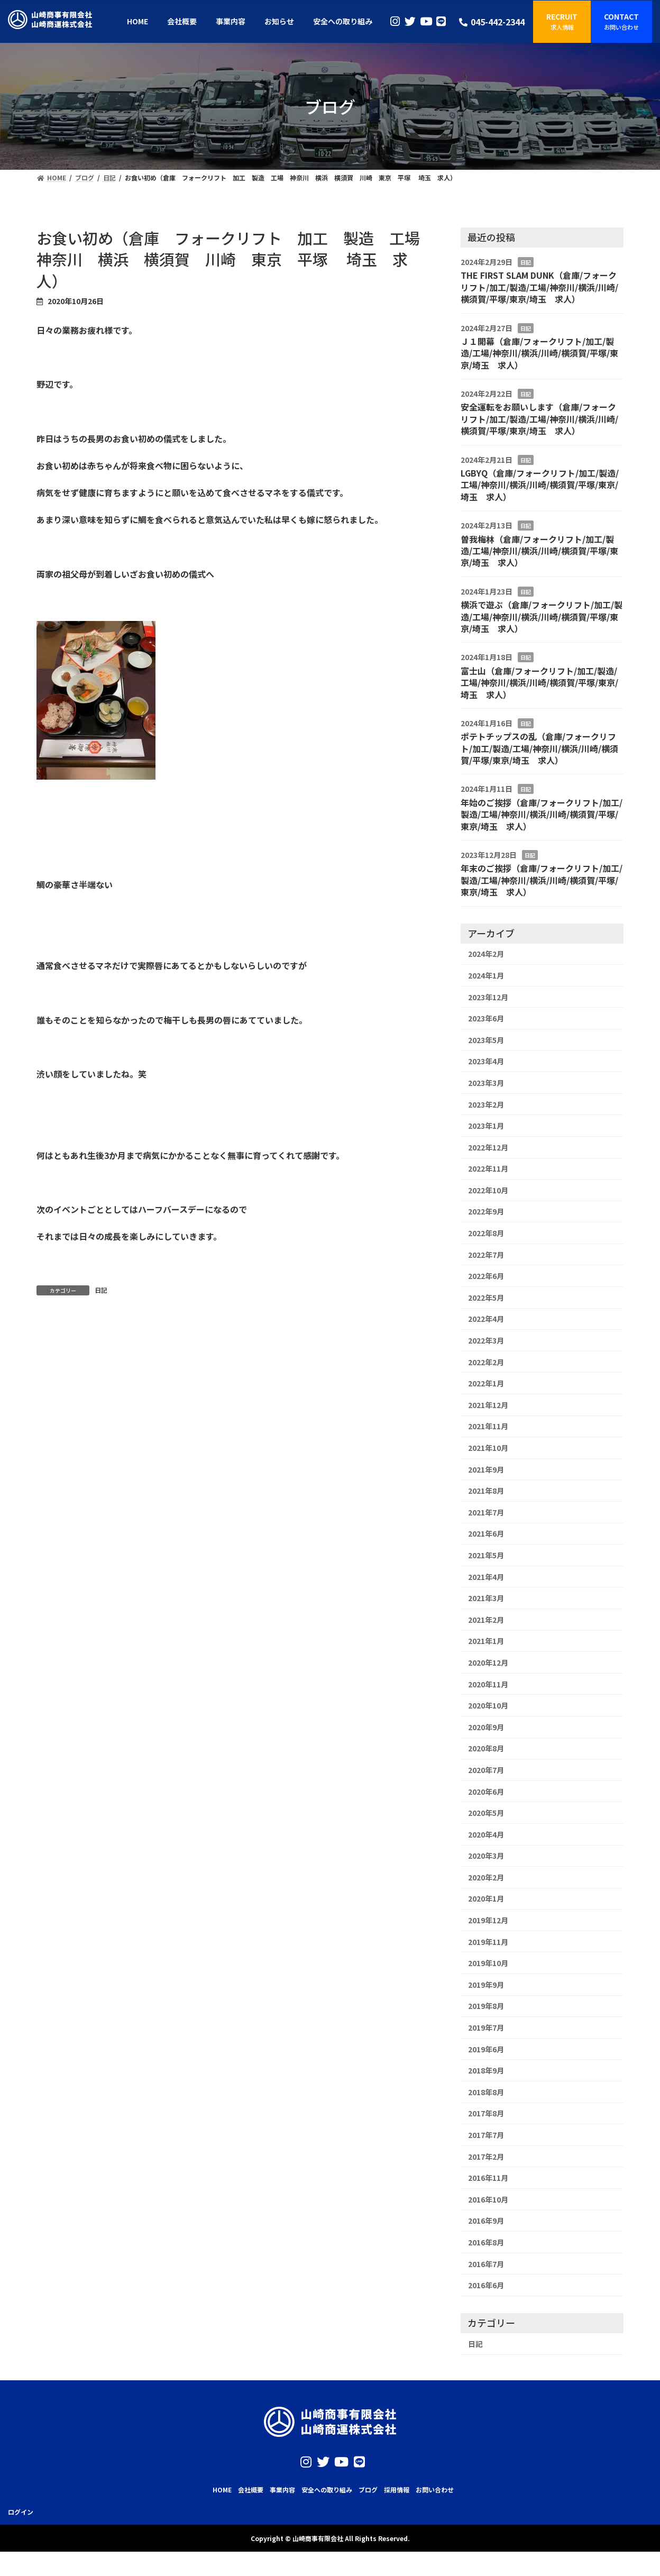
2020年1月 (486, 1898)
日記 (101, 1289)
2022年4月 (486, 1318)
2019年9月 (486, 1984)
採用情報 (396, 2489)
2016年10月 (488, 2199)
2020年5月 (486, 1812)
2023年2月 (486, 1104)
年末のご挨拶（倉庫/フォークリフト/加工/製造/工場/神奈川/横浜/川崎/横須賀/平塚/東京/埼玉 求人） (541, 880)
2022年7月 (486, 1254)
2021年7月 (486, 1512)
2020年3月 (486, 1855)
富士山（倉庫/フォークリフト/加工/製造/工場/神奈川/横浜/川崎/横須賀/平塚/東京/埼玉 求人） (539, 682)
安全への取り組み (326, 2489)
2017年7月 (486, 2135)
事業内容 (282, 2489)
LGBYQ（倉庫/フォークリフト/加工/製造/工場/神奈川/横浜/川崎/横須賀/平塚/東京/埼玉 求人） (540, 485)
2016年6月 (486, 2285)
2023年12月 (488, 997)
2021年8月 (486, 1490)
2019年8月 (486, 2005)
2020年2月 (486, 1877)
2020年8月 (486, 1748)
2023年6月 (486, 1018)
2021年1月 (486, 1641)
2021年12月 (488, 1405)
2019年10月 (488, 1963)
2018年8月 (486, 2092)
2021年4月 (486, 1577)
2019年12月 (488, 1920)
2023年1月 (486, 1125)
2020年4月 (486, 1834)
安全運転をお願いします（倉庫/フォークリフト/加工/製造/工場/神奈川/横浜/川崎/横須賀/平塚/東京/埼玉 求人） (539, 418)
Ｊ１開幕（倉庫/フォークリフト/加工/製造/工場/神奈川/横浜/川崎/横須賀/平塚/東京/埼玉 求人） (539, 353)
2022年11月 (488, 1168)
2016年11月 (488, 2177)
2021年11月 (488, 1426)
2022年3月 (486, 1340)
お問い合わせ (435, 2489)
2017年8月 (486, 2113)
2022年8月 (486, 1233)
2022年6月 (486, 1276)
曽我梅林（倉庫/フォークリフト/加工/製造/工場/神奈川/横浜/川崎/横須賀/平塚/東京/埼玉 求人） (539, 551)
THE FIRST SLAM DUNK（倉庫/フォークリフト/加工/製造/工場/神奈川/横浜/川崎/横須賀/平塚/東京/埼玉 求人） (539, 287)
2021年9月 (486, 1469)
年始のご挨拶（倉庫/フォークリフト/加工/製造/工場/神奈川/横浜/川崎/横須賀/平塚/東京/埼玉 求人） (541, 814)
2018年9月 (486, 2070)
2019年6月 (486, 2049)
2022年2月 (486, 1362)
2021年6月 (486, 1533)
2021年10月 (488, 1447)
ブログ (368, 2489)
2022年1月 (486, 1383)
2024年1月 (486, 975)
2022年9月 (486, 1211)
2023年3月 (486, 1082)
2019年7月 (486, 2027)
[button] (562, 22)
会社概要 (250, 2489)
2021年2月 (486, 1619)
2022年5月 (486, 1297)
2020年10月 (488, 1705)
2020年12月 (488, 1662)
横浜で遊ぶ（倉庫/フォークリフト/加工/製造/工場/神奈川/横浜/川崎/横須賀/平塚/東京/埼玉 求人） (541, 616)
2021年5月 (486, 1555)
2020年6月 (486, 1791)
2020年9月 (486, 1727)
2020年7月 (486, 1770)
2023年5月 (486, 1040)
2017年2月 (486, 2156)
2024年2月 (486, 953)
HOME (222, 2489)
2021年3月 (486, 1598)
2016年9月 (486, 2220)
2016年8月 (486, 2242)
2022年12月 (488, 1147)
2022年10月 (488, 1190)
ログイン (20, 2511)
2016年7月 (486, 2264)
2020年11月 (488, 1684)
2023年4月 (486, 1061)
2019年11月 (488, 1941)
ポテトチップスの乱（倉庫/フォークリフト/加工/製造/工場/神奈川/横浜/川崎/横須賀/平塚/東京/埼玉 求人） (539, 748)
